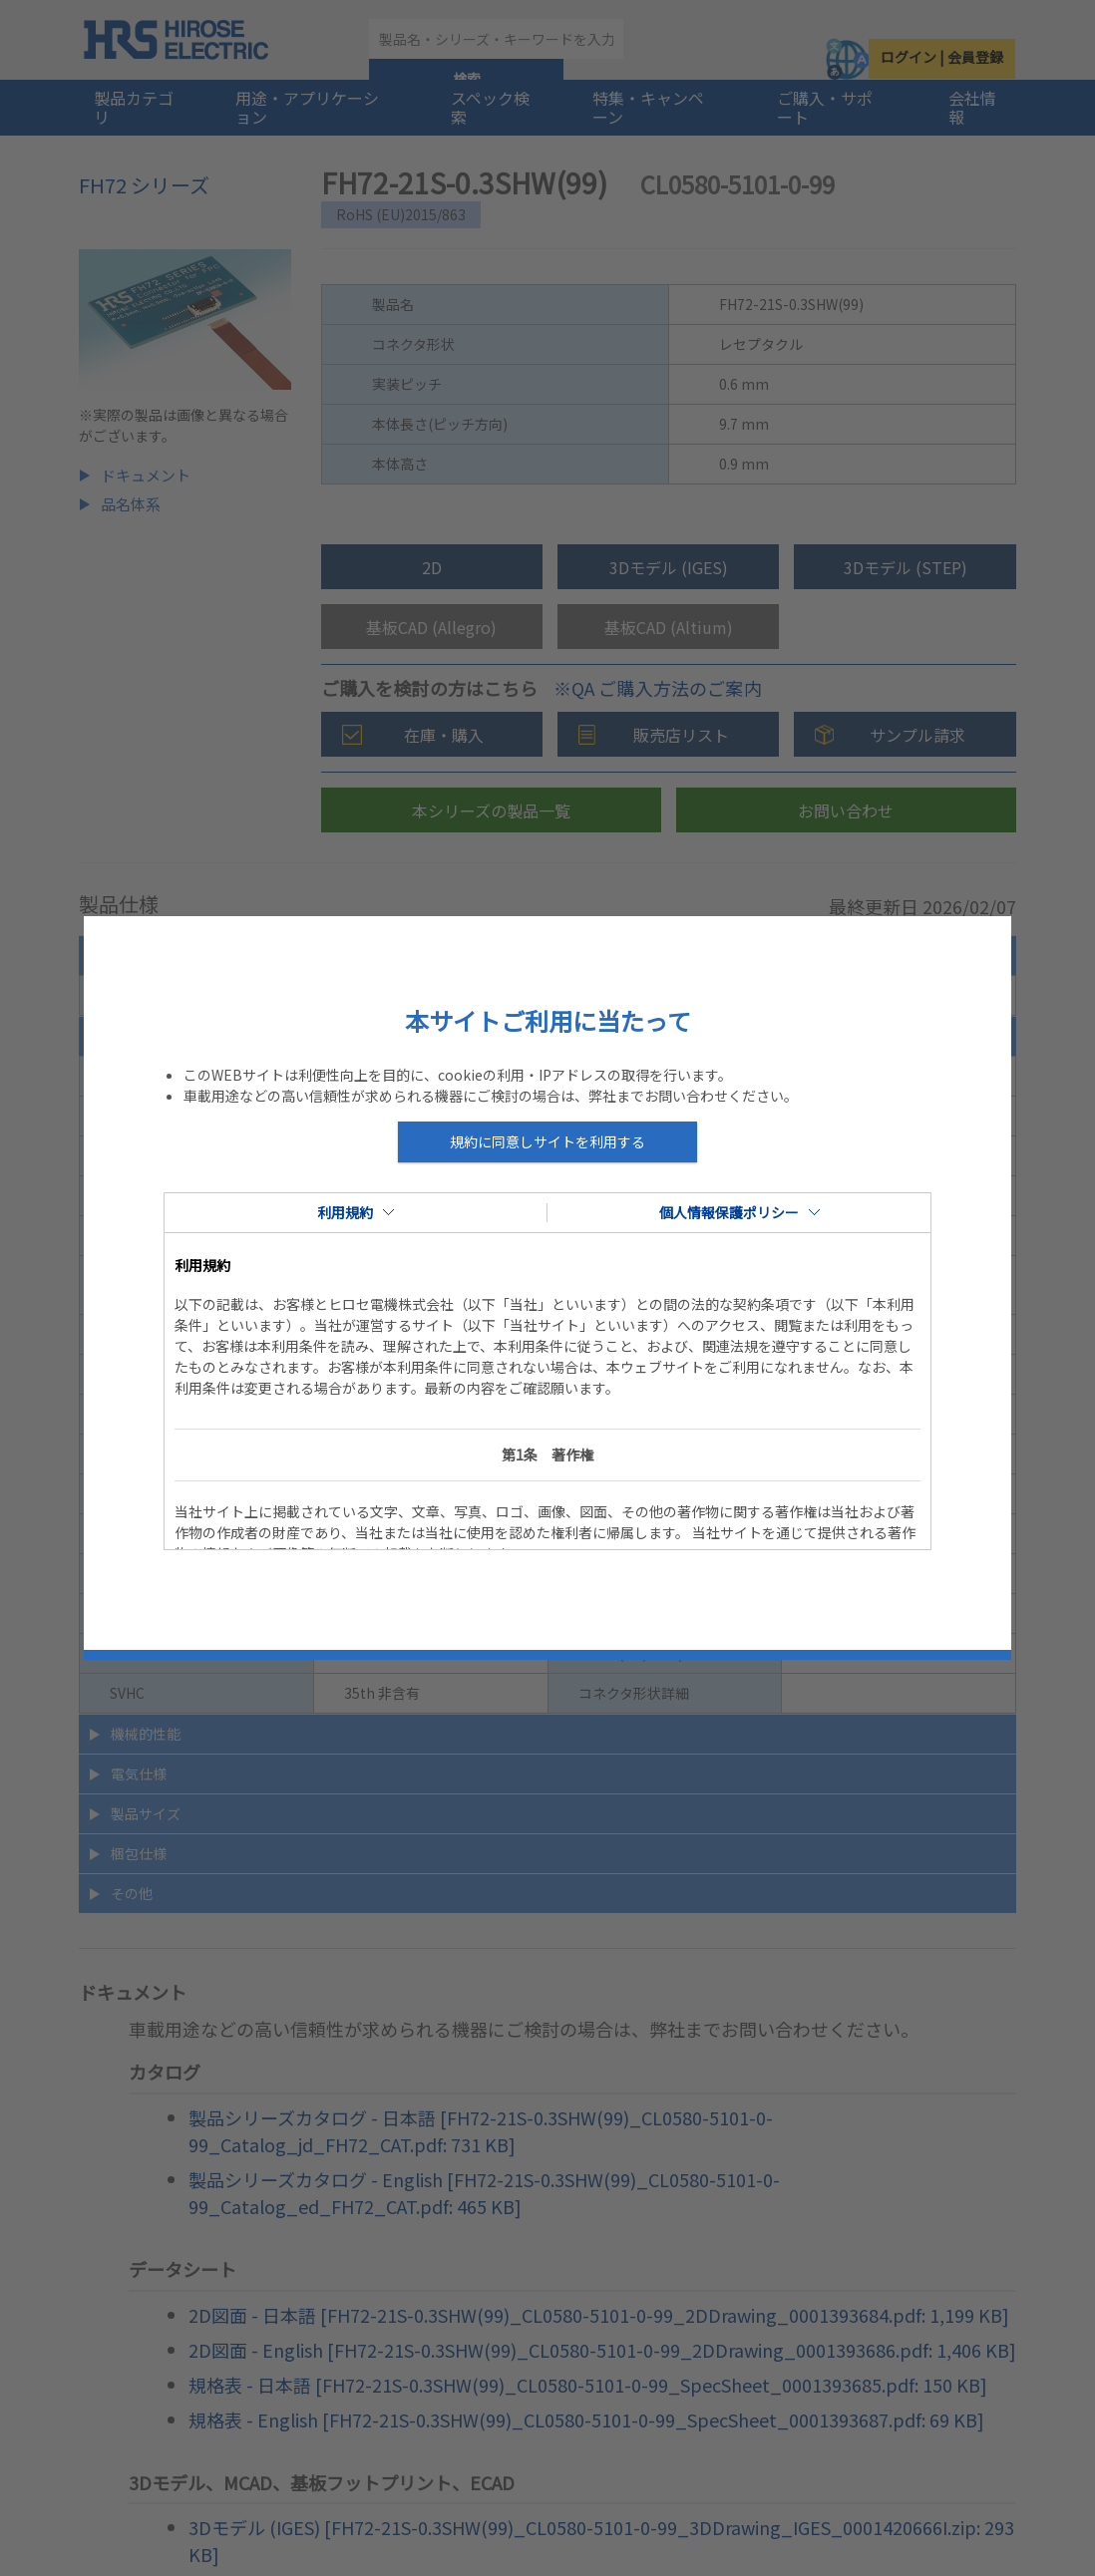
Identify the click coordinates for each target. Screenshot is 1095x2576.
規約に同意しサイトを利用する (547, 1141)
